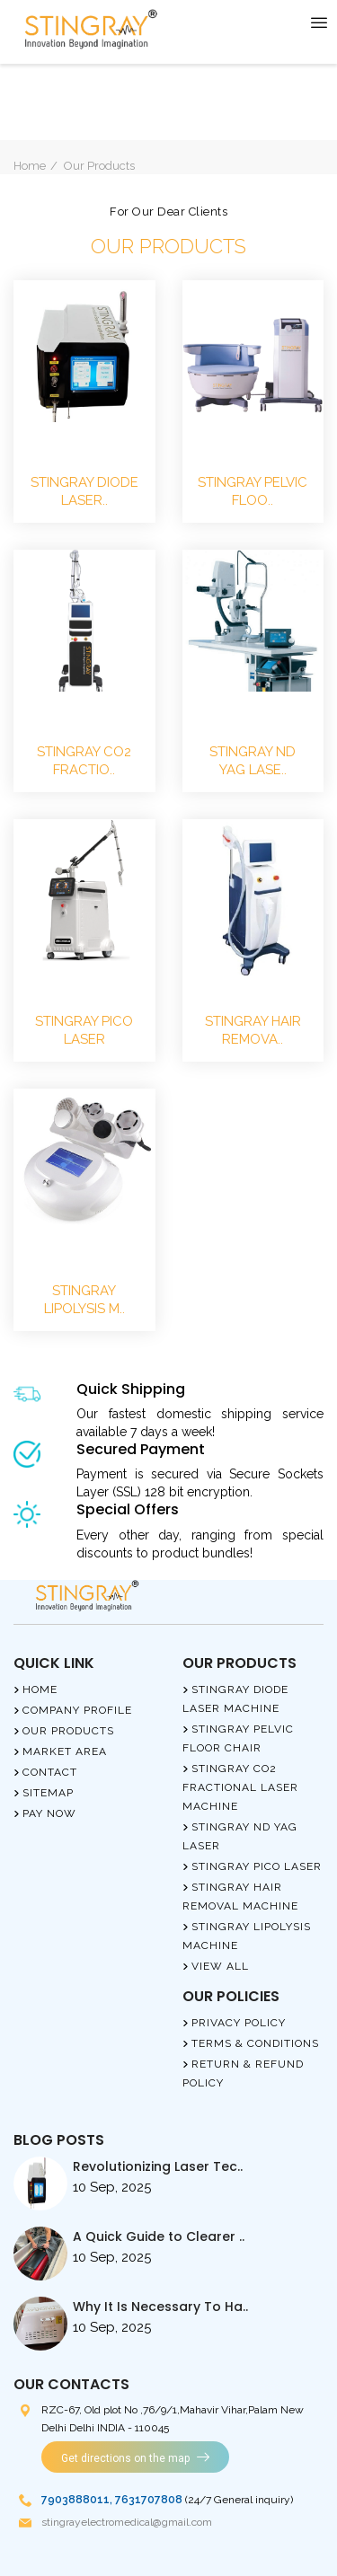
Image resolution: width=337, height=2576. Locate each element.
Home (29, 165)
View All (220, 1966)
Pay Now (49, 1813)
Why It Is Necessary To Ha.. (160, 2307)
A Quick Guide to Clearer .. (158, 2236)
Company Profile (77, 1710)
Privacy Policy (238, 2022)
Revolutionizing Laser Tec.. (158, 2166)
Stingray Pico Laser (256, 1866)
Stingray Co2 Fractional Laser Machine (240, 1787)
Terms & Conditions (255, 2043)
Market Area (64, 1751)
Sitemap (48, 1792)
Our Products (68, 1731)
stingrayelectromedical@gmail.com (126, 2522)
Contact (49, 1772)
